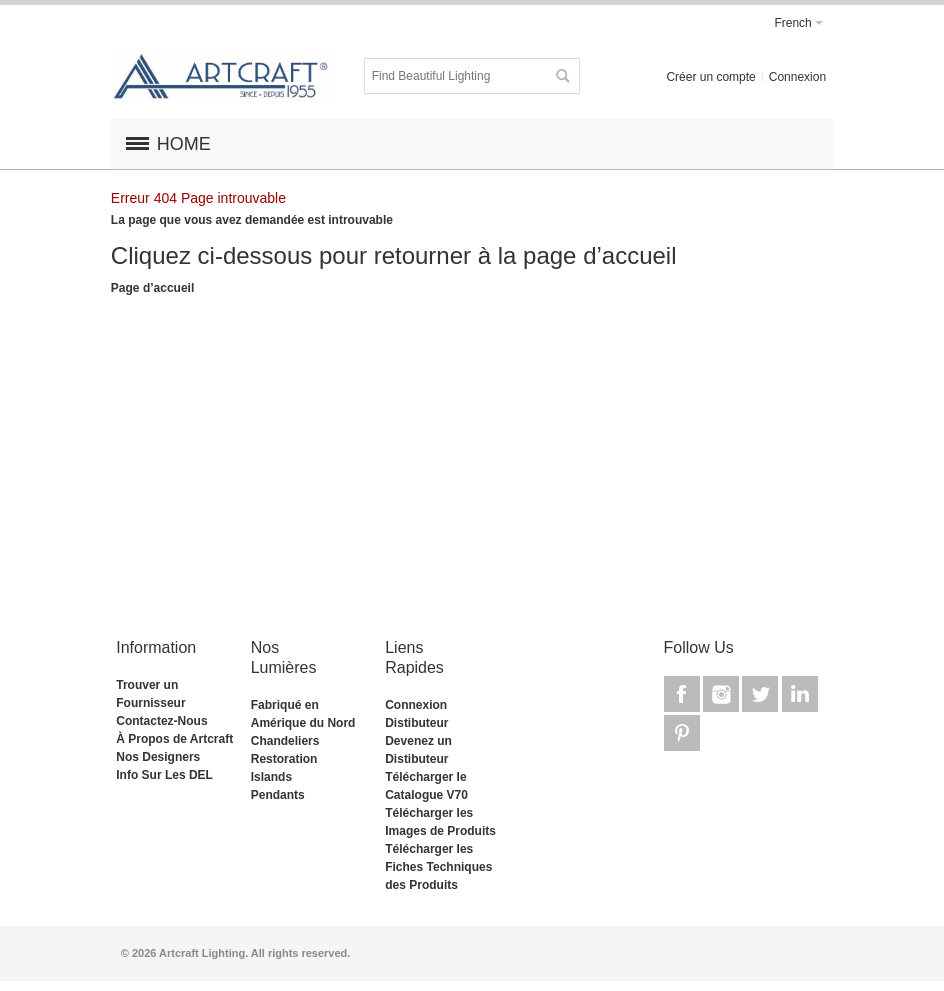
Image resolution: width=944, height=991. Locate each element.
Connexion (797, 77)
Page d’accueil (152, 288)
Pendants (278, 795)
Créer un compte (710, 77)
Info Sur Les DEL (164, 775)
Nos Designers (158, 757)
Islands (271, 777)
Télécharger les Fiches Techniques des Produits (438, 867)
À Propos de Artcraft (174, 739)
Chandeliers (285, 741)
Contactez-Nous (161, 721)
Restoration (284, 759)
